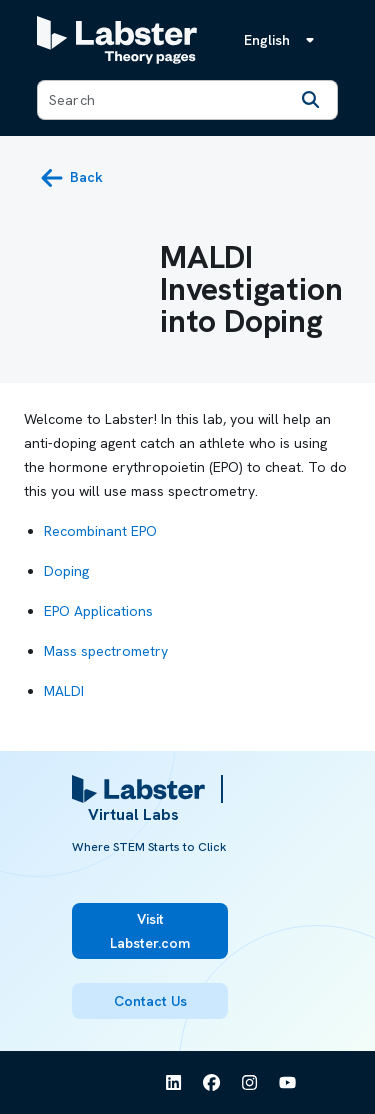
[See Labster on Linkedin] (174, 1083)
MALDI (64, 691)
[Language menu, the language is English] (283, 40)
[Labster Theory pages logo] (117, 40)
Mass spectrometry (106, 651)
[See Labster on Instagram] (250, 1083)
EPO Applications (98, 611)
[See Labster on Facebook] (212, 1083)
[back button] (71, 178)
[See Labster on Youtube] (288, 1083)
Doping (66, 571)
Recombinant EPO (100, 531)
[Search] (311, 100)
